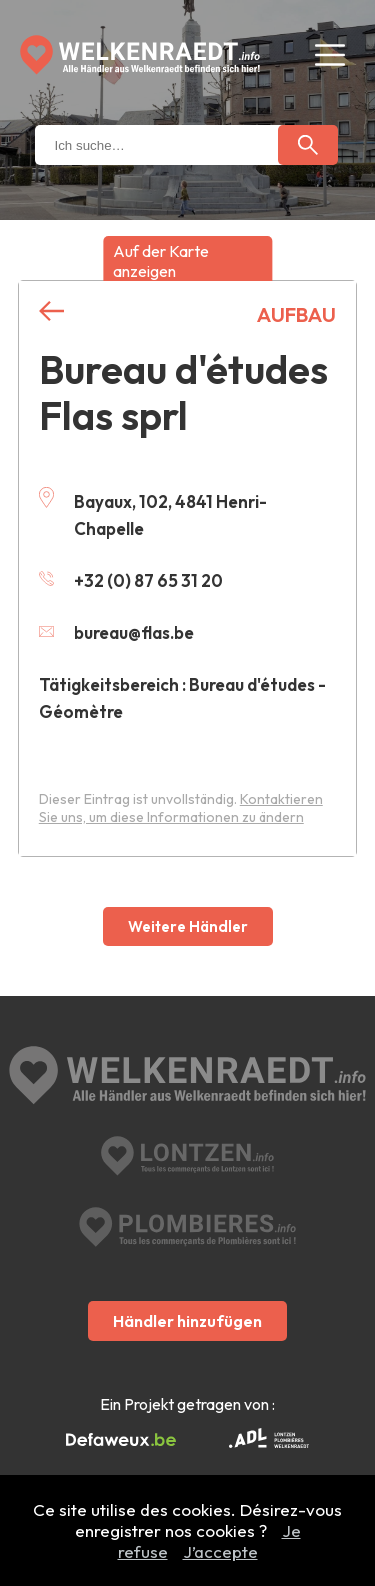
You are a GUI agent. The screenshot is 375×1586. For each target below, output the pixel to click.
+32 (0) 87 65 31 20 (131, 580)
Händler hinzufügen (187, 1321)
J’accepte (220, 1551)
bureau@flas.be (116, 632)
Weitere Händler (188, 926)
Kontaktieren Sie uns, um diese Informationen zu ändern (181, 808)
